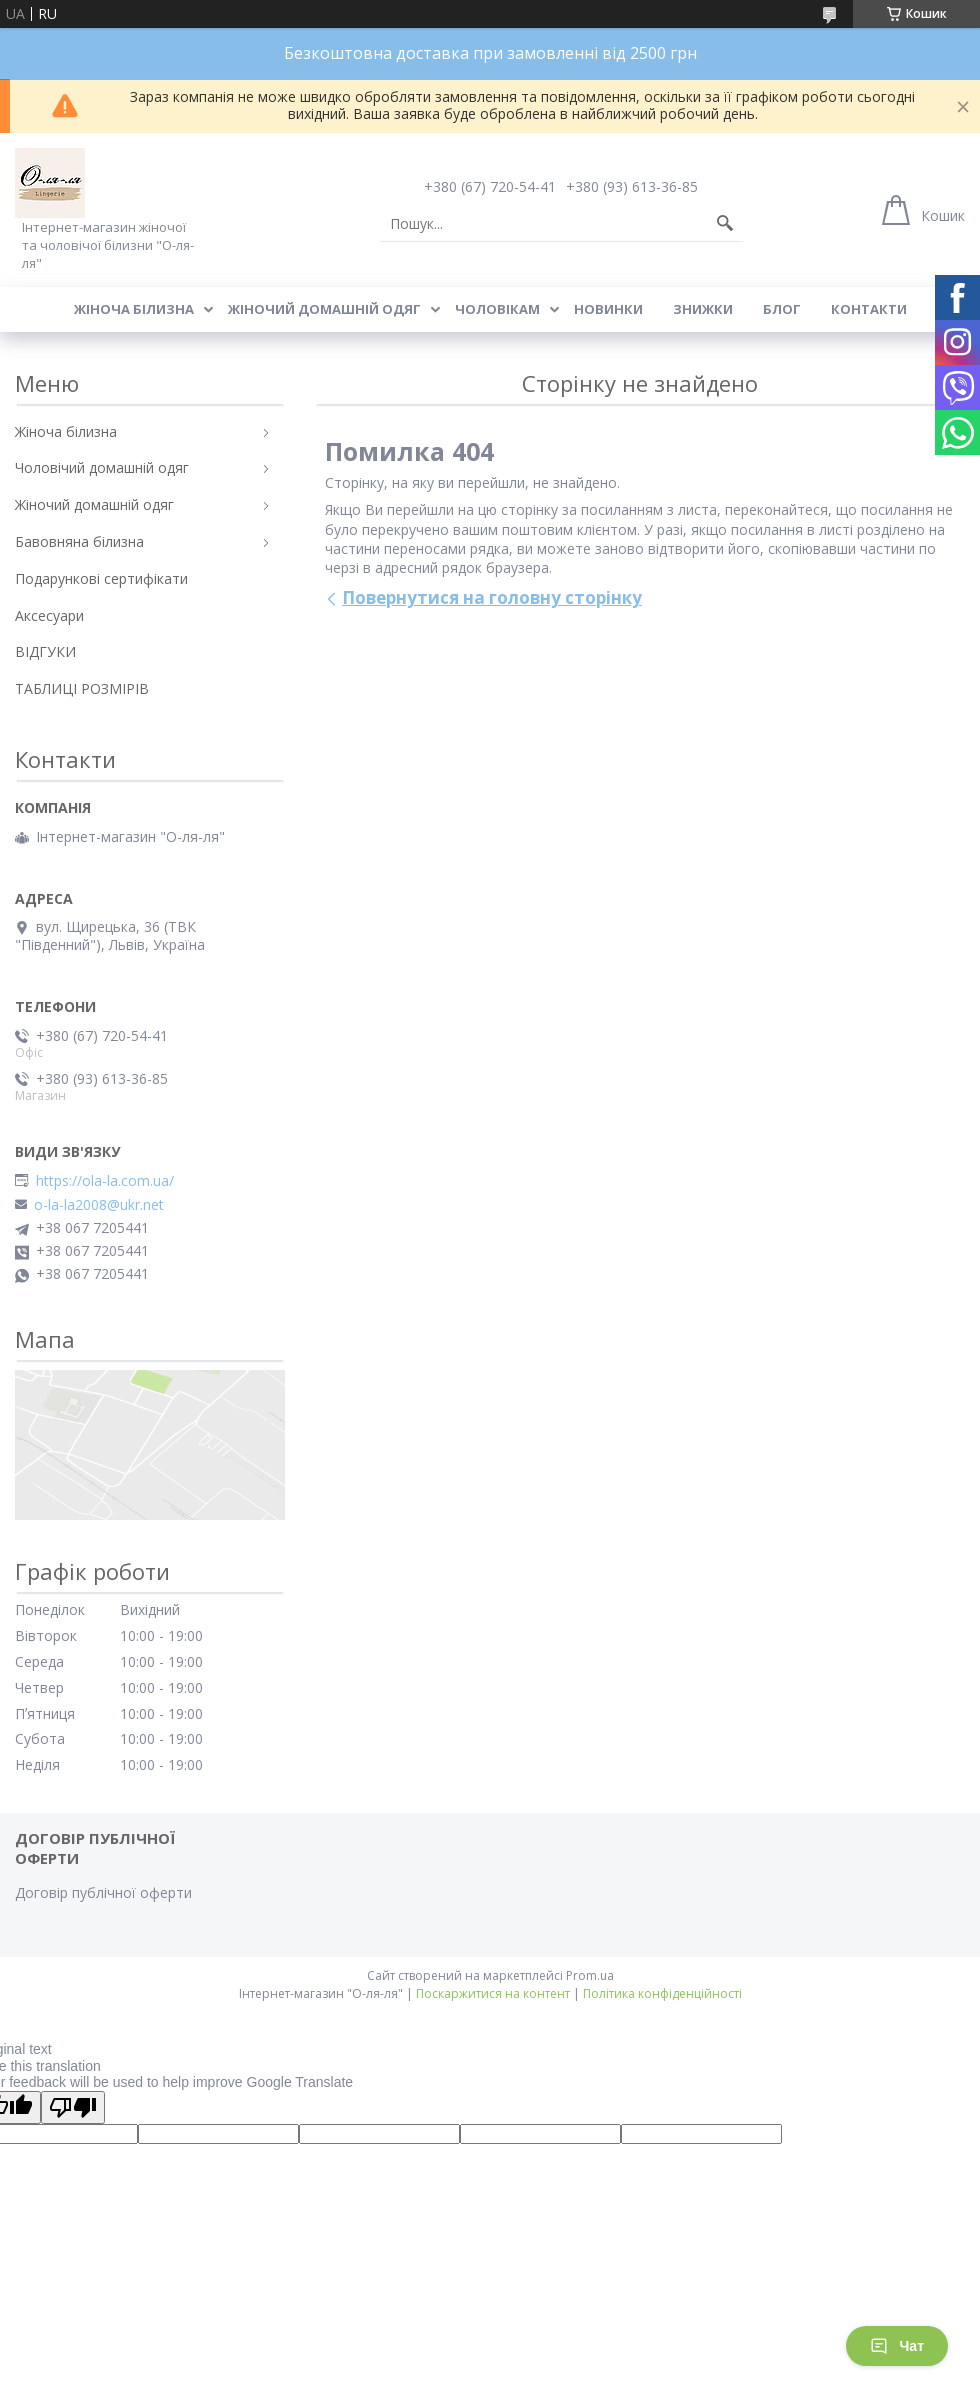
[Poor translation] (73, 2107)
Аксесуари (49, 615)
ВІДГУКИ (45, 651)
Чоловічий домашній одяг (102, 467)
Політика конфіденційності (662, 1993)
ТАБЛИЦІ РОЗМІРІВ (82, 688)
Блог (782, 309)
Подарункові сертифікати (101, 578)
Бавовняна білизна (79, 541)
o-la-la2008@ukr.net (99, 1205)
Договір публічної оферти (103, 1892)
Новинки (608, 309)
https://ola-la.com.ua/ (105, 1181)
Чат (897, 2346)
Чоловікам (497, 309)
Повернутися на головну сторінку (492, 597)
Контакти (869, 309)
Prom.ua (590, 1975)
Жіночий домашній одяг (324, 309)
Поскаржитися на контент (493, 1993)
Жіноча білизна (134, 309)
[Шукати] (725, 224)
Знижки (703, 309)
